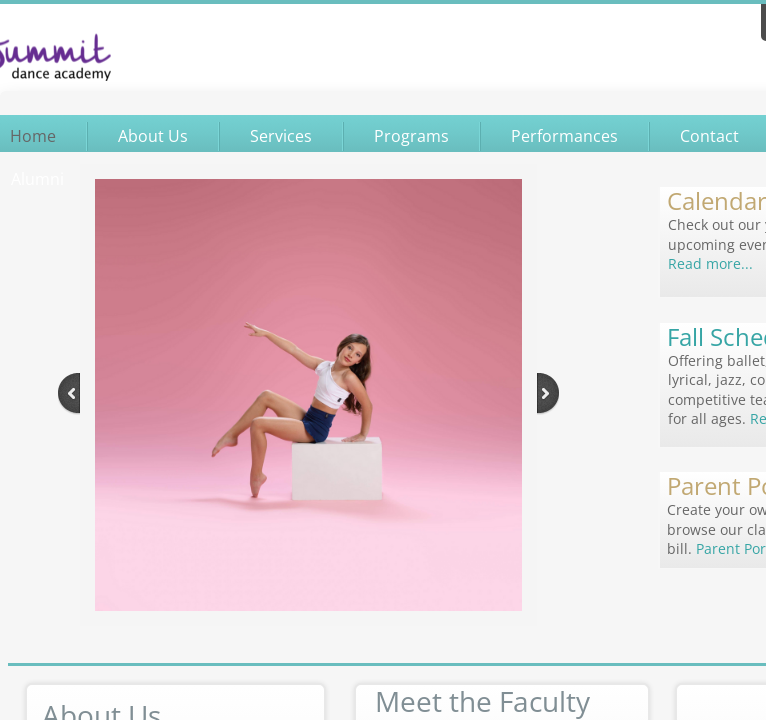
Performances (564, 136)
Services (281, 136)
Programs (411, 136)
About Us (153, 136)
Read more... (710, 263)
